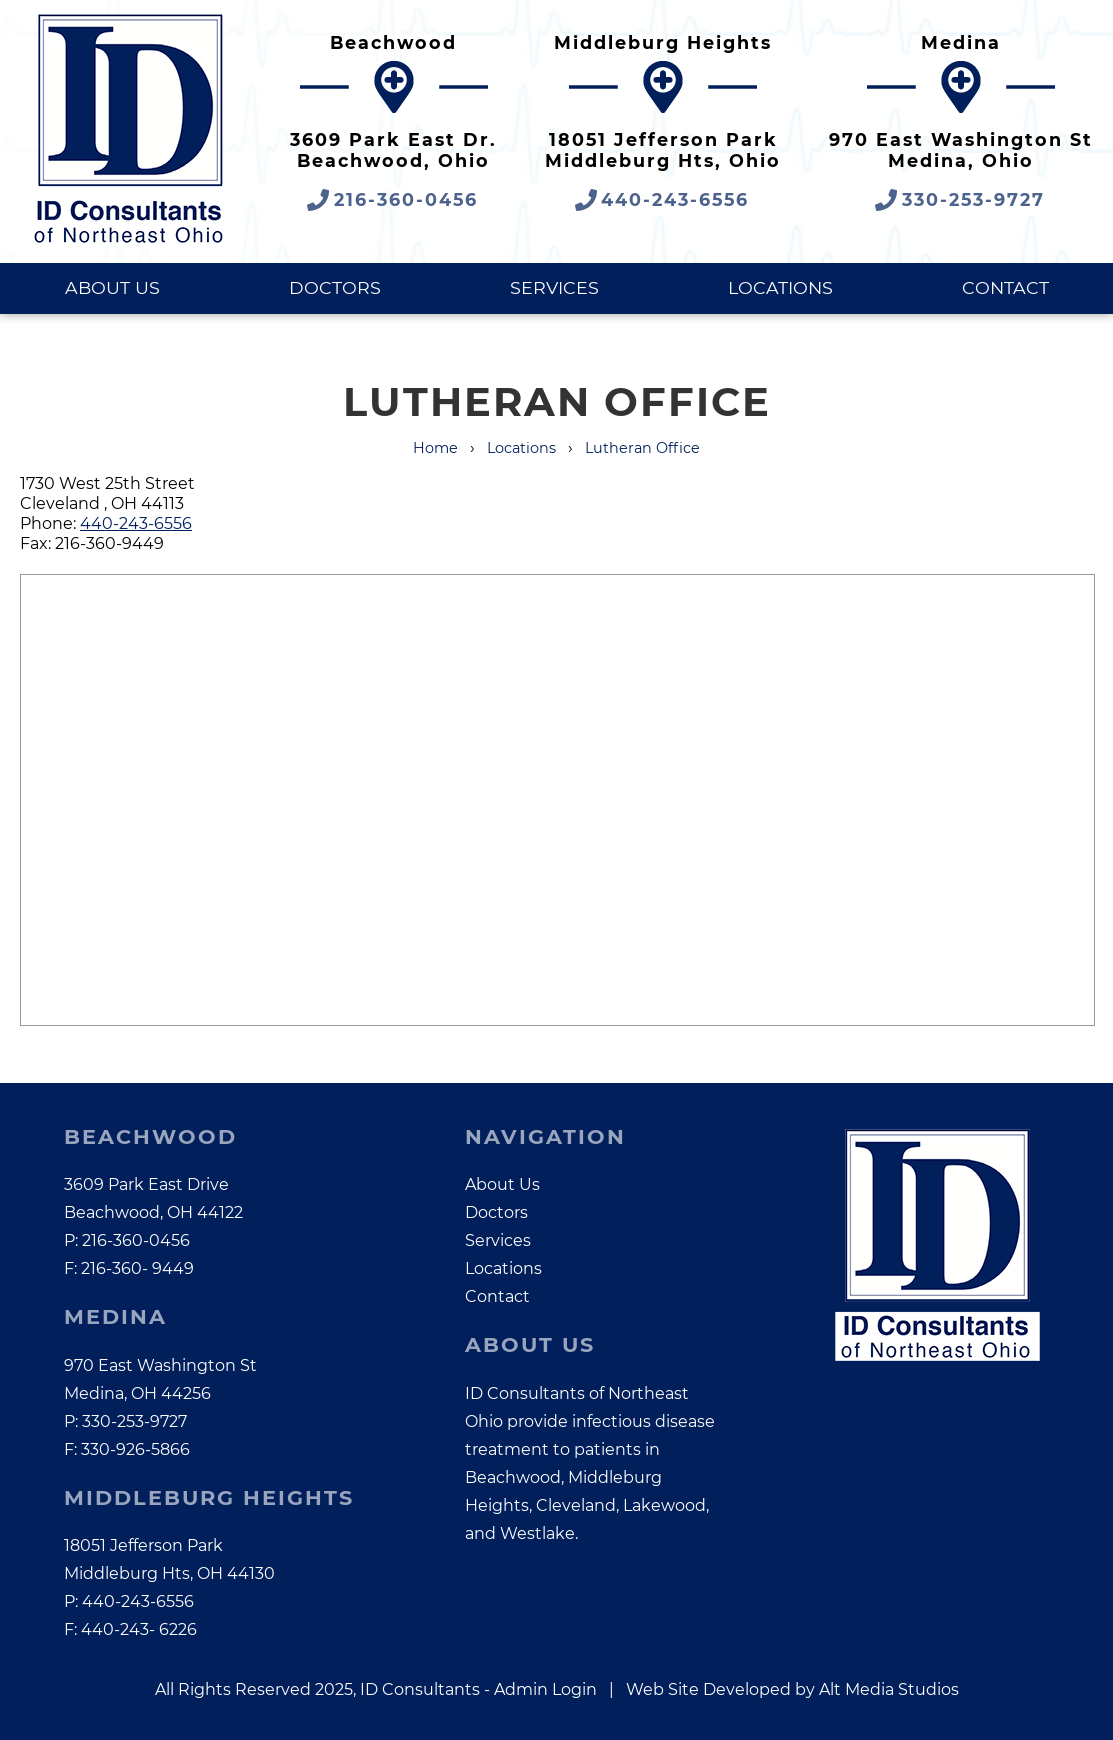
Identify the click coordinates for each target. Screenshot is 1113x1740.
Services (554, 287)
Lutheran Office (642, 448)
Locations (780, 287)
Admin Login (545, 1689)
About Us (112, 287)
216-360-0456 (136, 1240)
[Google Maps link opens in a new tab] (393, 116)
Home (435, 448)
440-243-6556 (136, 523)
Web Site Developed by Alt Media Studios (792, 1689)
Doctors (335, 287)
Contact (1005, 287)
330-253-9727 (134, 1421)
